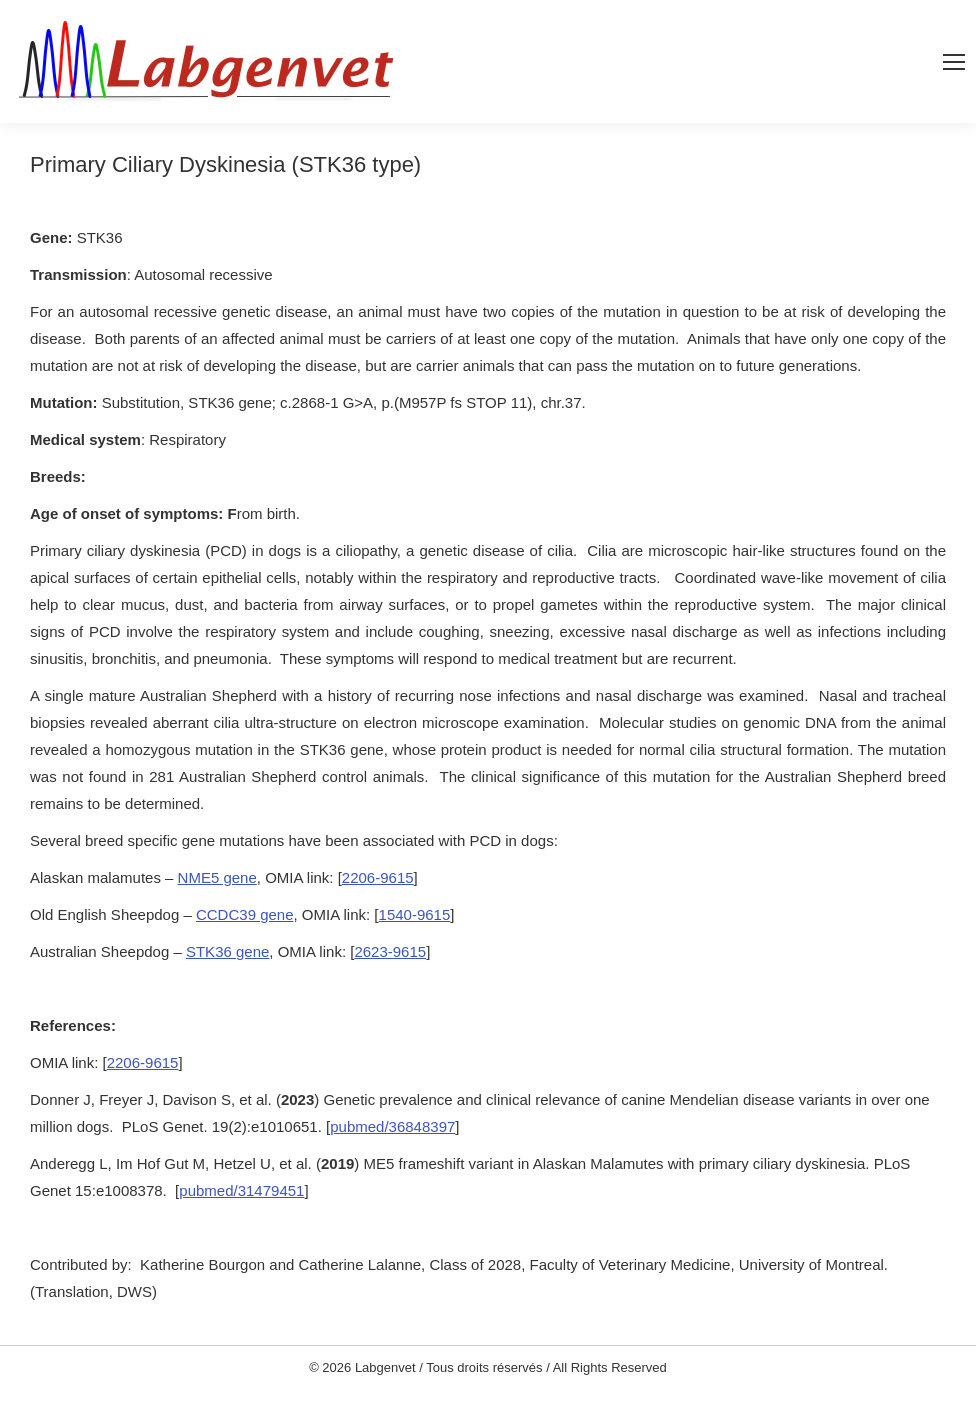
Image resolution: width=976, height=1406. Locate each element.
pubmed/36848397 (392, 1126)
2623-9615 (390, 951)
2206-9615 (378, 877)
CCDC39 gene (245, 914)
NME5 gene (217, 877)
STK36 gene (227, 951)
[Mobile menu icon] (954, 62)
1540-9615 (415, 914)
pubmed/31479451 (241, 1190)
